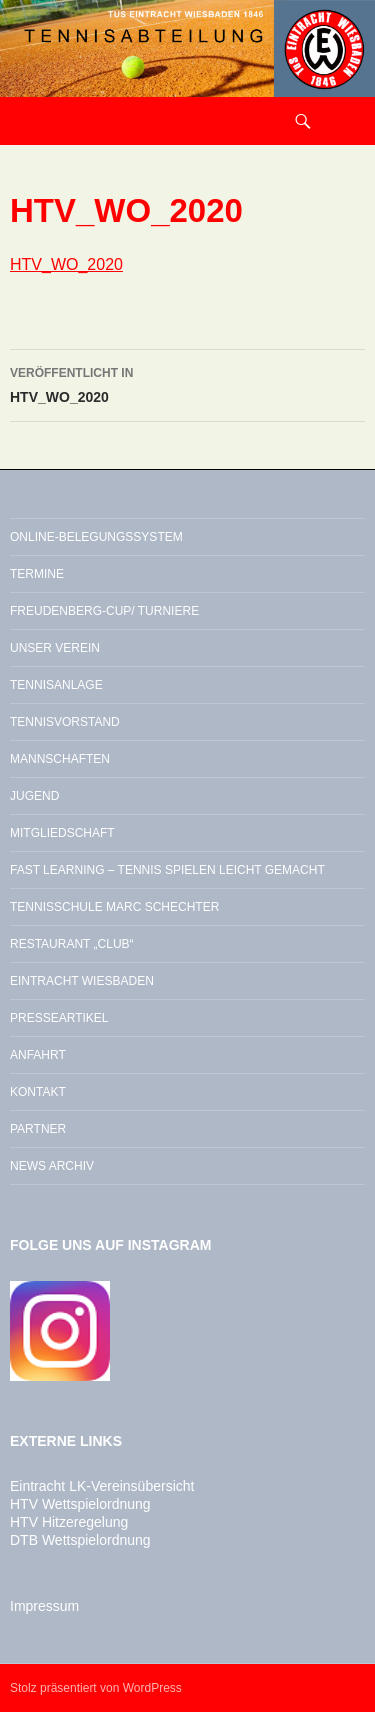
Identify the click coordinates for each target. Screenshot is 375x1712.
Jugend (34, 796)
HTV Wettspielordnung (80, 1504)
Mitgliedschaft (62, 833)
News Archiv (52, 1166)
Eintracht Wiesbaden (82, 981)
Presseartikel (59, 1018)
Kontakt (38, 1092)
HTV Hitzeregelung (69, 1522)
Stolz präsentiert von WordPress (96, 1688)
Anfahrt (38, 1055)
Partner (38, 1129)
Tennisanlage (56, 685)
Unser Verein (55, 648)
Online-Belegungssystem (96, 537)
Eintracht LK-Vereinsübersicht (102, 1486)
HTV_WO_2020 (66, 264)
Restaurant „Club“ (72, 944)
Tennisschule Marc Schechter (114, 907)
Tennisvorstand (65, 722)
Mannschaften (60, 759)
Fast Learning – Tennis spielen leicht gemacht (167, 870)
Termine (37, 574)
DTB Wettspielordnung (80, 1540)
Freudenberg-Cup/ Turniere (104, 611)
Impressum (44, 1606)
